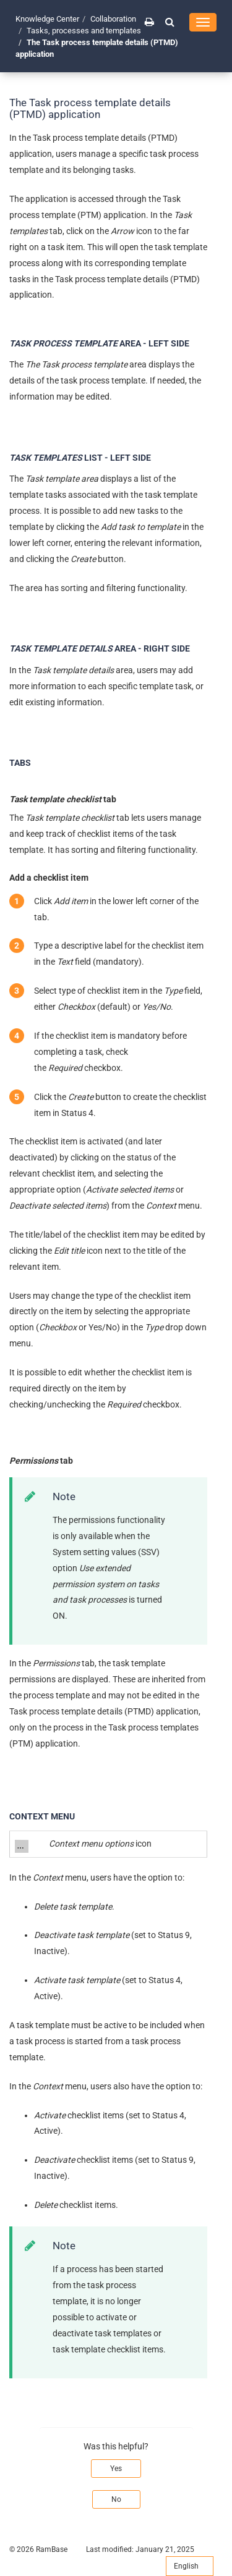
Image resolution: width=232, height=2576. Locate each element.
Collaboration (113, 18)
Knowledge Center (47, 18)
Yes (116, 2468)
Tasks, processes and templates (84, 30)
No (116, 2499)
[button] (169, 22)
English (189, 2566)
